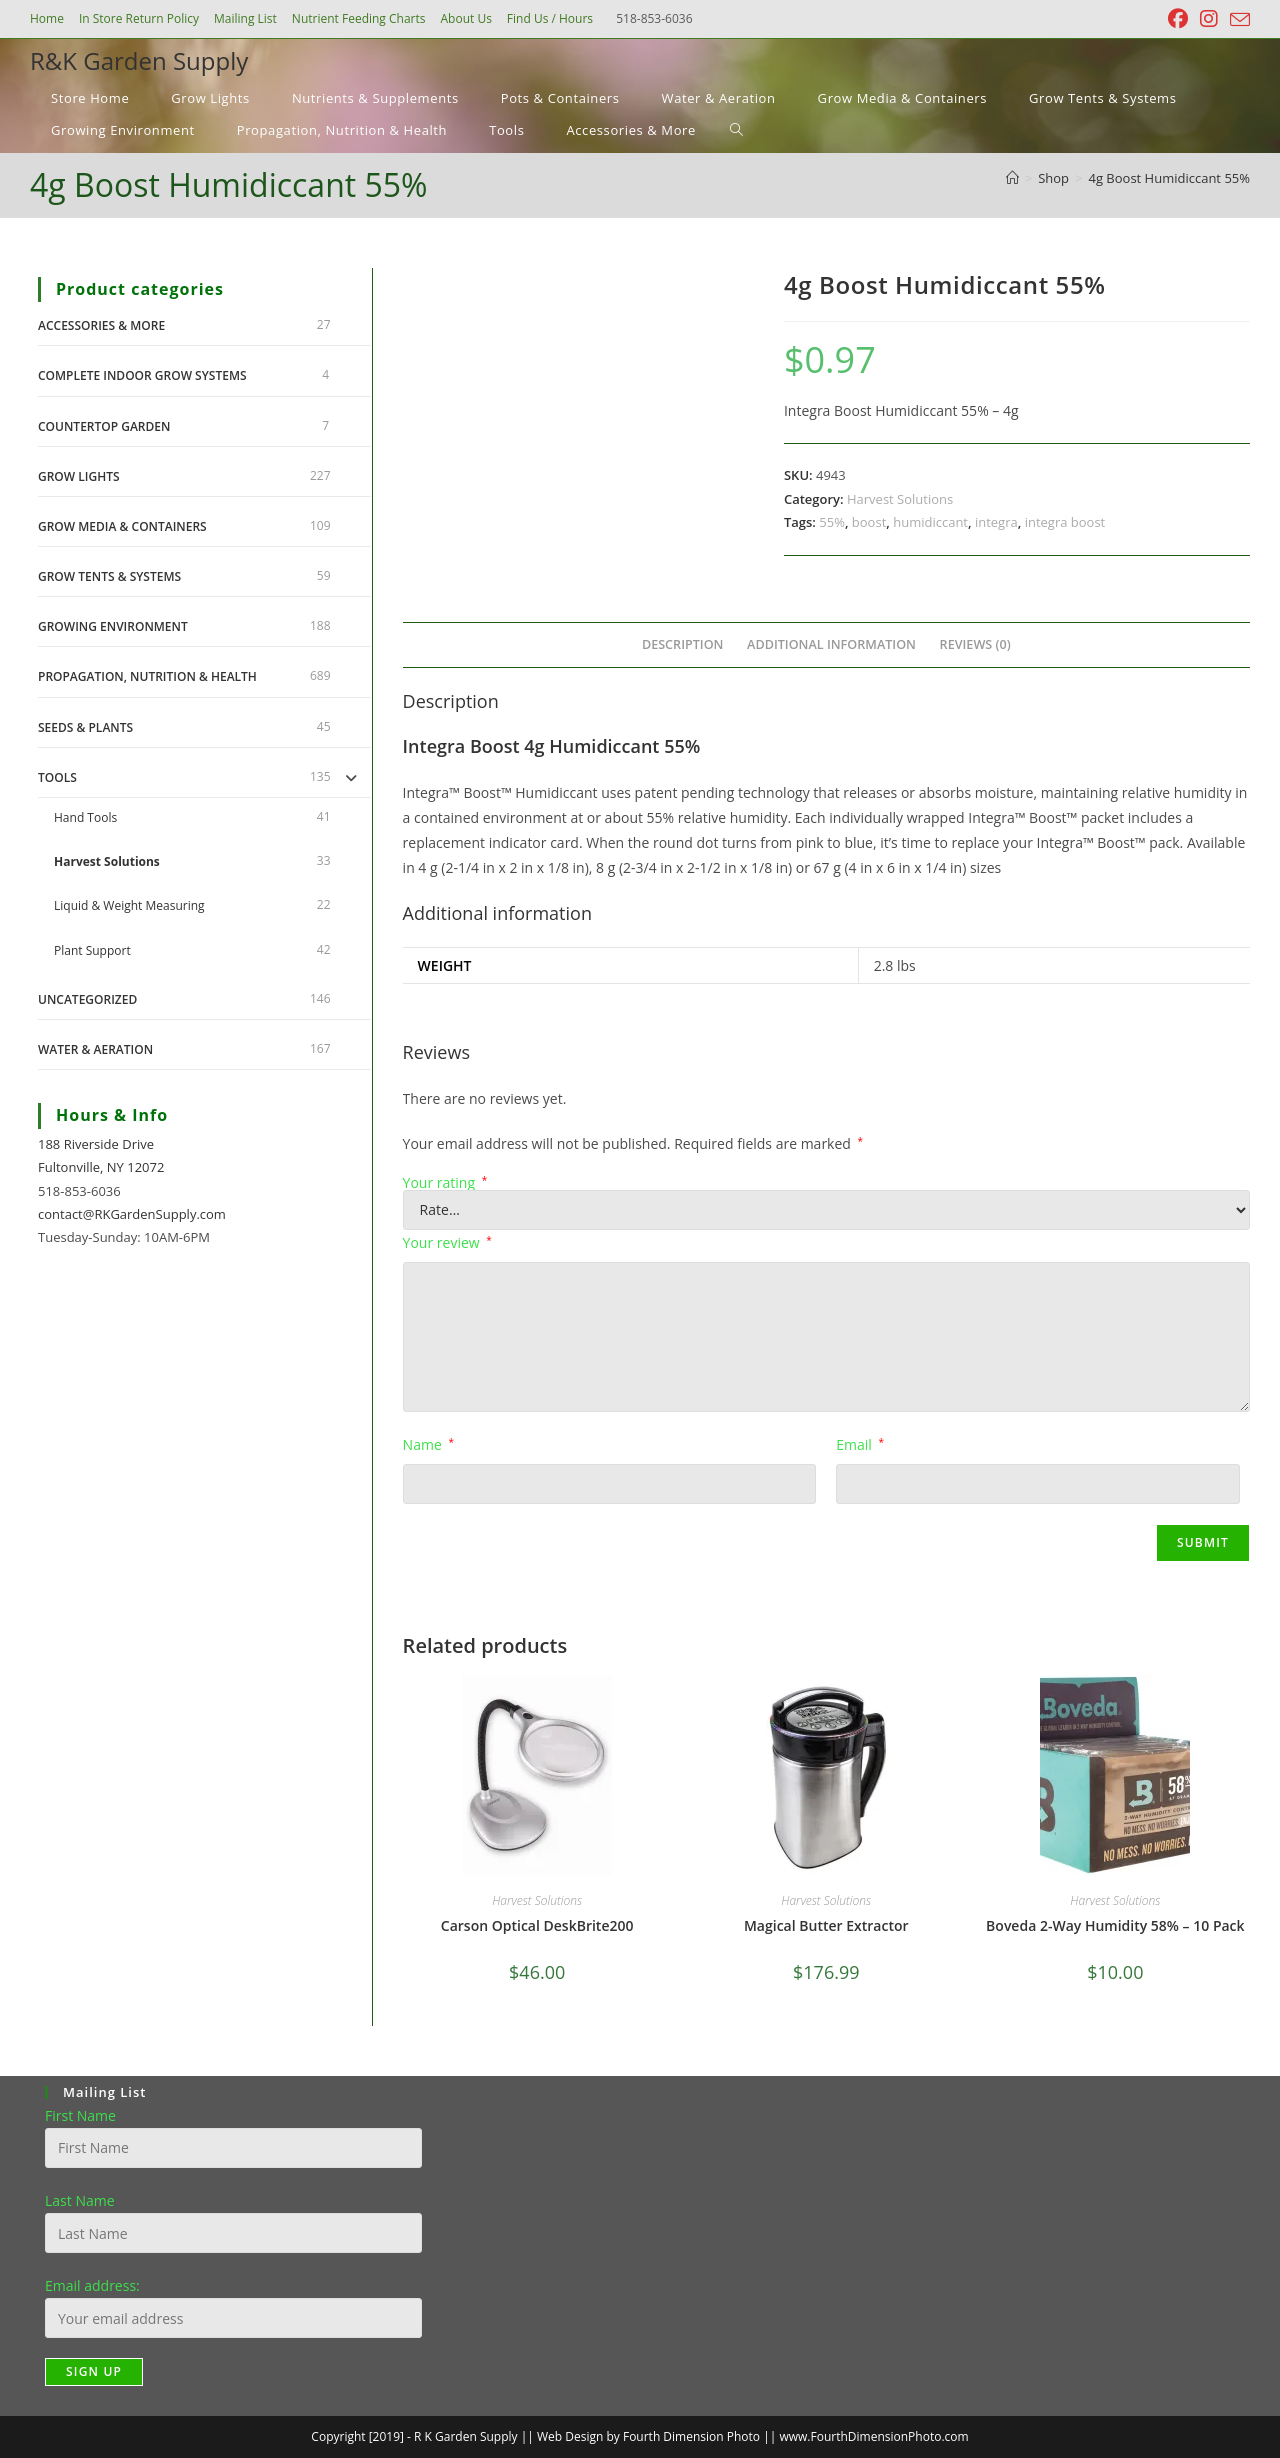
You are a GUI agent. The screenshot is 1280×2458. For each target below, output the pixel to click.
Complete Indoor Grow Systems (142, 375)
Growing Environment (113, 626)
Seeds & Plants (85, 727)
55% (832, 522)
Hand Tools (85, 817)
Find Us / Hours (550, 18)
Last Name (80, 2200)
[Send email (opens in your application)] (1237, 20)
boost (869, 522)
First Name (80, 2115)
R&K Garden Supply (139, 60)
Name (428, 1444)
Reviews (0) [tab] (975, 644)
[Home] (1012, 178)
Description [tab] (683, 644)
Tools (57, 777)
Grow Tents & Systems (109, 576)
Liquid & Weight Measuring (129, 905)
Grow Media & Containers (122, 526)
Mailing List (245, 18)
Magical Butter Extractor (826, 1925)
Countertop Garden (104, 426)
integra (996, 522)
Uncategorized (87, 999)
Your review (447, 1242)
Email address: (92, 2285)
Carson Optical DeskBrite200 (537, 1925)
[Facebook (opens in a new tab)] (1178, 19)
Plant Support (92, 950)
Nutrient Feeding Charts (359, 18)
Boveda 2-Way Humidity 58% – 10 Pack (1115, 1925)
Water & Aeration (95, 1049)
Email (860, 1444)
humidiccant (930, 522)
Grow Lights (79, 476)
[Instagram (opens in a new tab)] (1209, 19)
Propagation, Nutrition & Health (147, 676)
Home (47, 18)
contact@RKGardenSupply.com (132, 1214)
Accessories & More (101, 325)
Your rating (445, 1183)
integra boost (1065, 522)
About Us (465, 18)
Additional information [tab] (831, 644)
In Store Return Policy (139, 18)
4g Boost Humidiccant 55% (1170, 178)
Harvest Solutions (900, 499)
